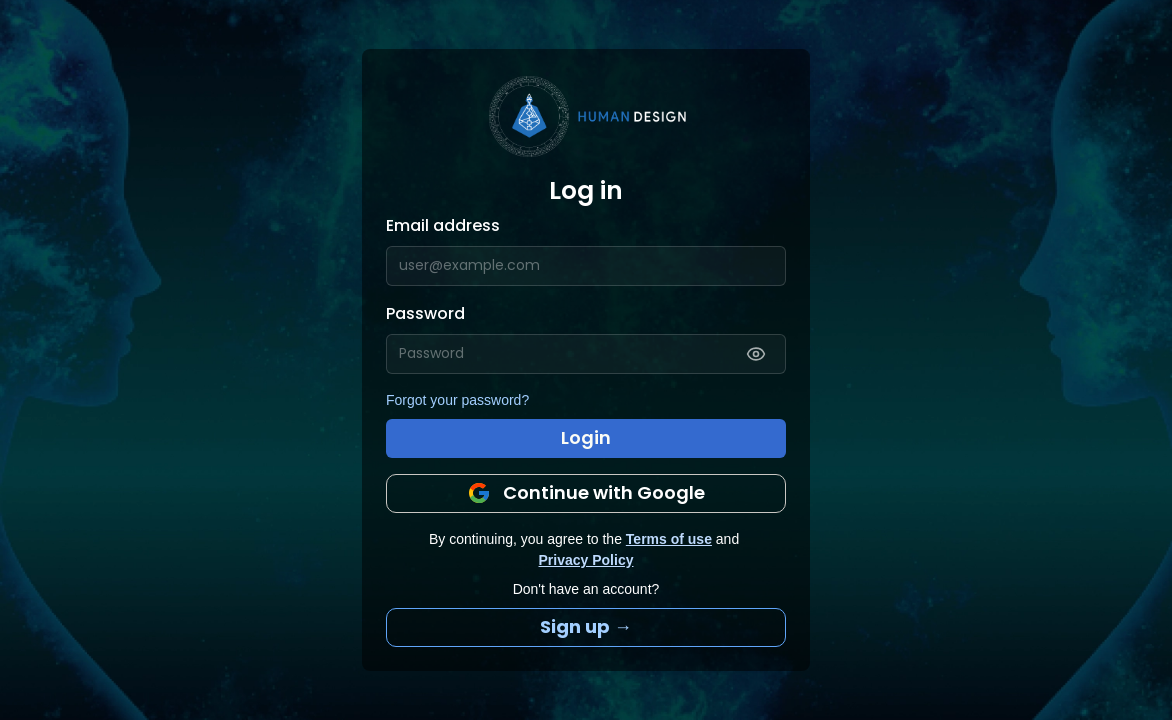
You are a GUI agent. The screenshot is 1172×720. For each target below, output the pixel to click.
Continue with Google (586, 492)
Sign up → (586, 626)
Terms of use (669, 539)
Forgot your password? (457, 400)
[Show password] (756, 354)
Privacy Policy (586, 560)
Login (586, 437)
